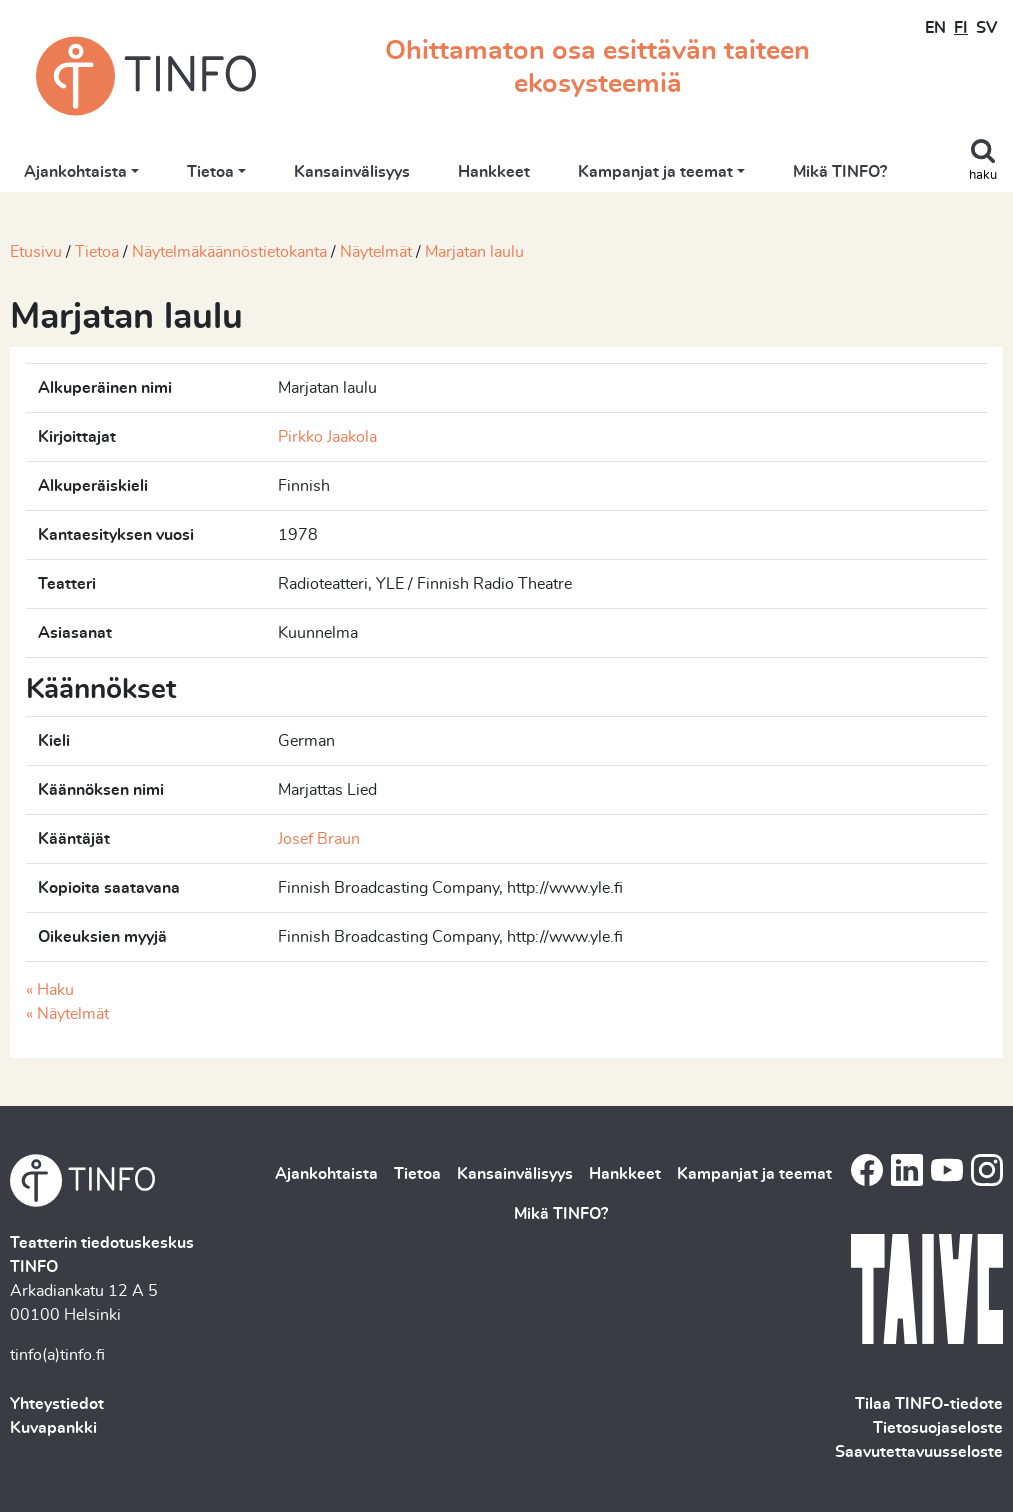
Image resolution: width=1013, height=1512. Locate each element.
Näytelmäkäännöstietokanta (229, 252)
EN (935, 28)
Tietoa (210, 172)
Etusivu (36, 252)
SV (986, 28)
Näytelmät (376, 252)
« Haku (50, 990)
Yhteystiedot (57, 1404)
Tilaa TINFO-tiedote (929, 1404)
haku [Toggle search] (983, 175)
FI (961, 28)
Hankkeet (494, 172)
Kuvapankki (53, 1428)
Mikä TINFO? (840, 172)
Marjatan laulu (474, 252)
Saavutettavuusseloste (919, 1452)
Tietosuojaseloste (938, 1428)
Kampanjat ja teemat (655, 172)
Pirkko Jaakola (327, 437)
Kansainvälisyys (352, 172)
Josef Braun (319, 839)
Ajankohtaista (75, 172)
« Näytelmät (67, 1014)
